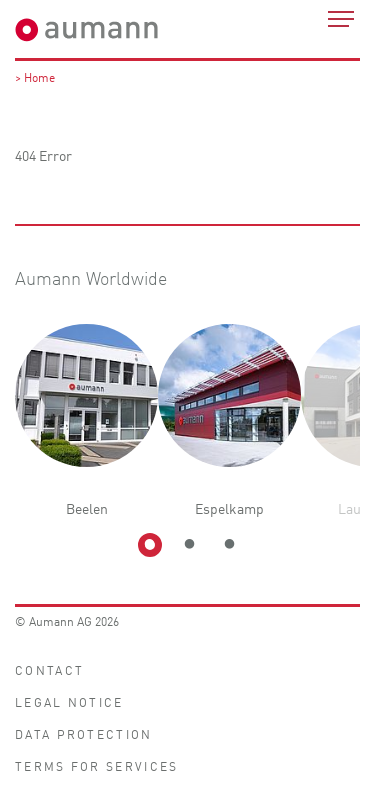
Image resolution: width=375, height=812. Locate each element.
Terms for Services (96, 765)
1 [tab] (150, 545)
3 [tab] (230, 545)
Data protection (84, 733)
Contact (49, 669)
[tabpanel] (86, 421)
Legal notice (69, 701)
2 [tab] (190, 545)
